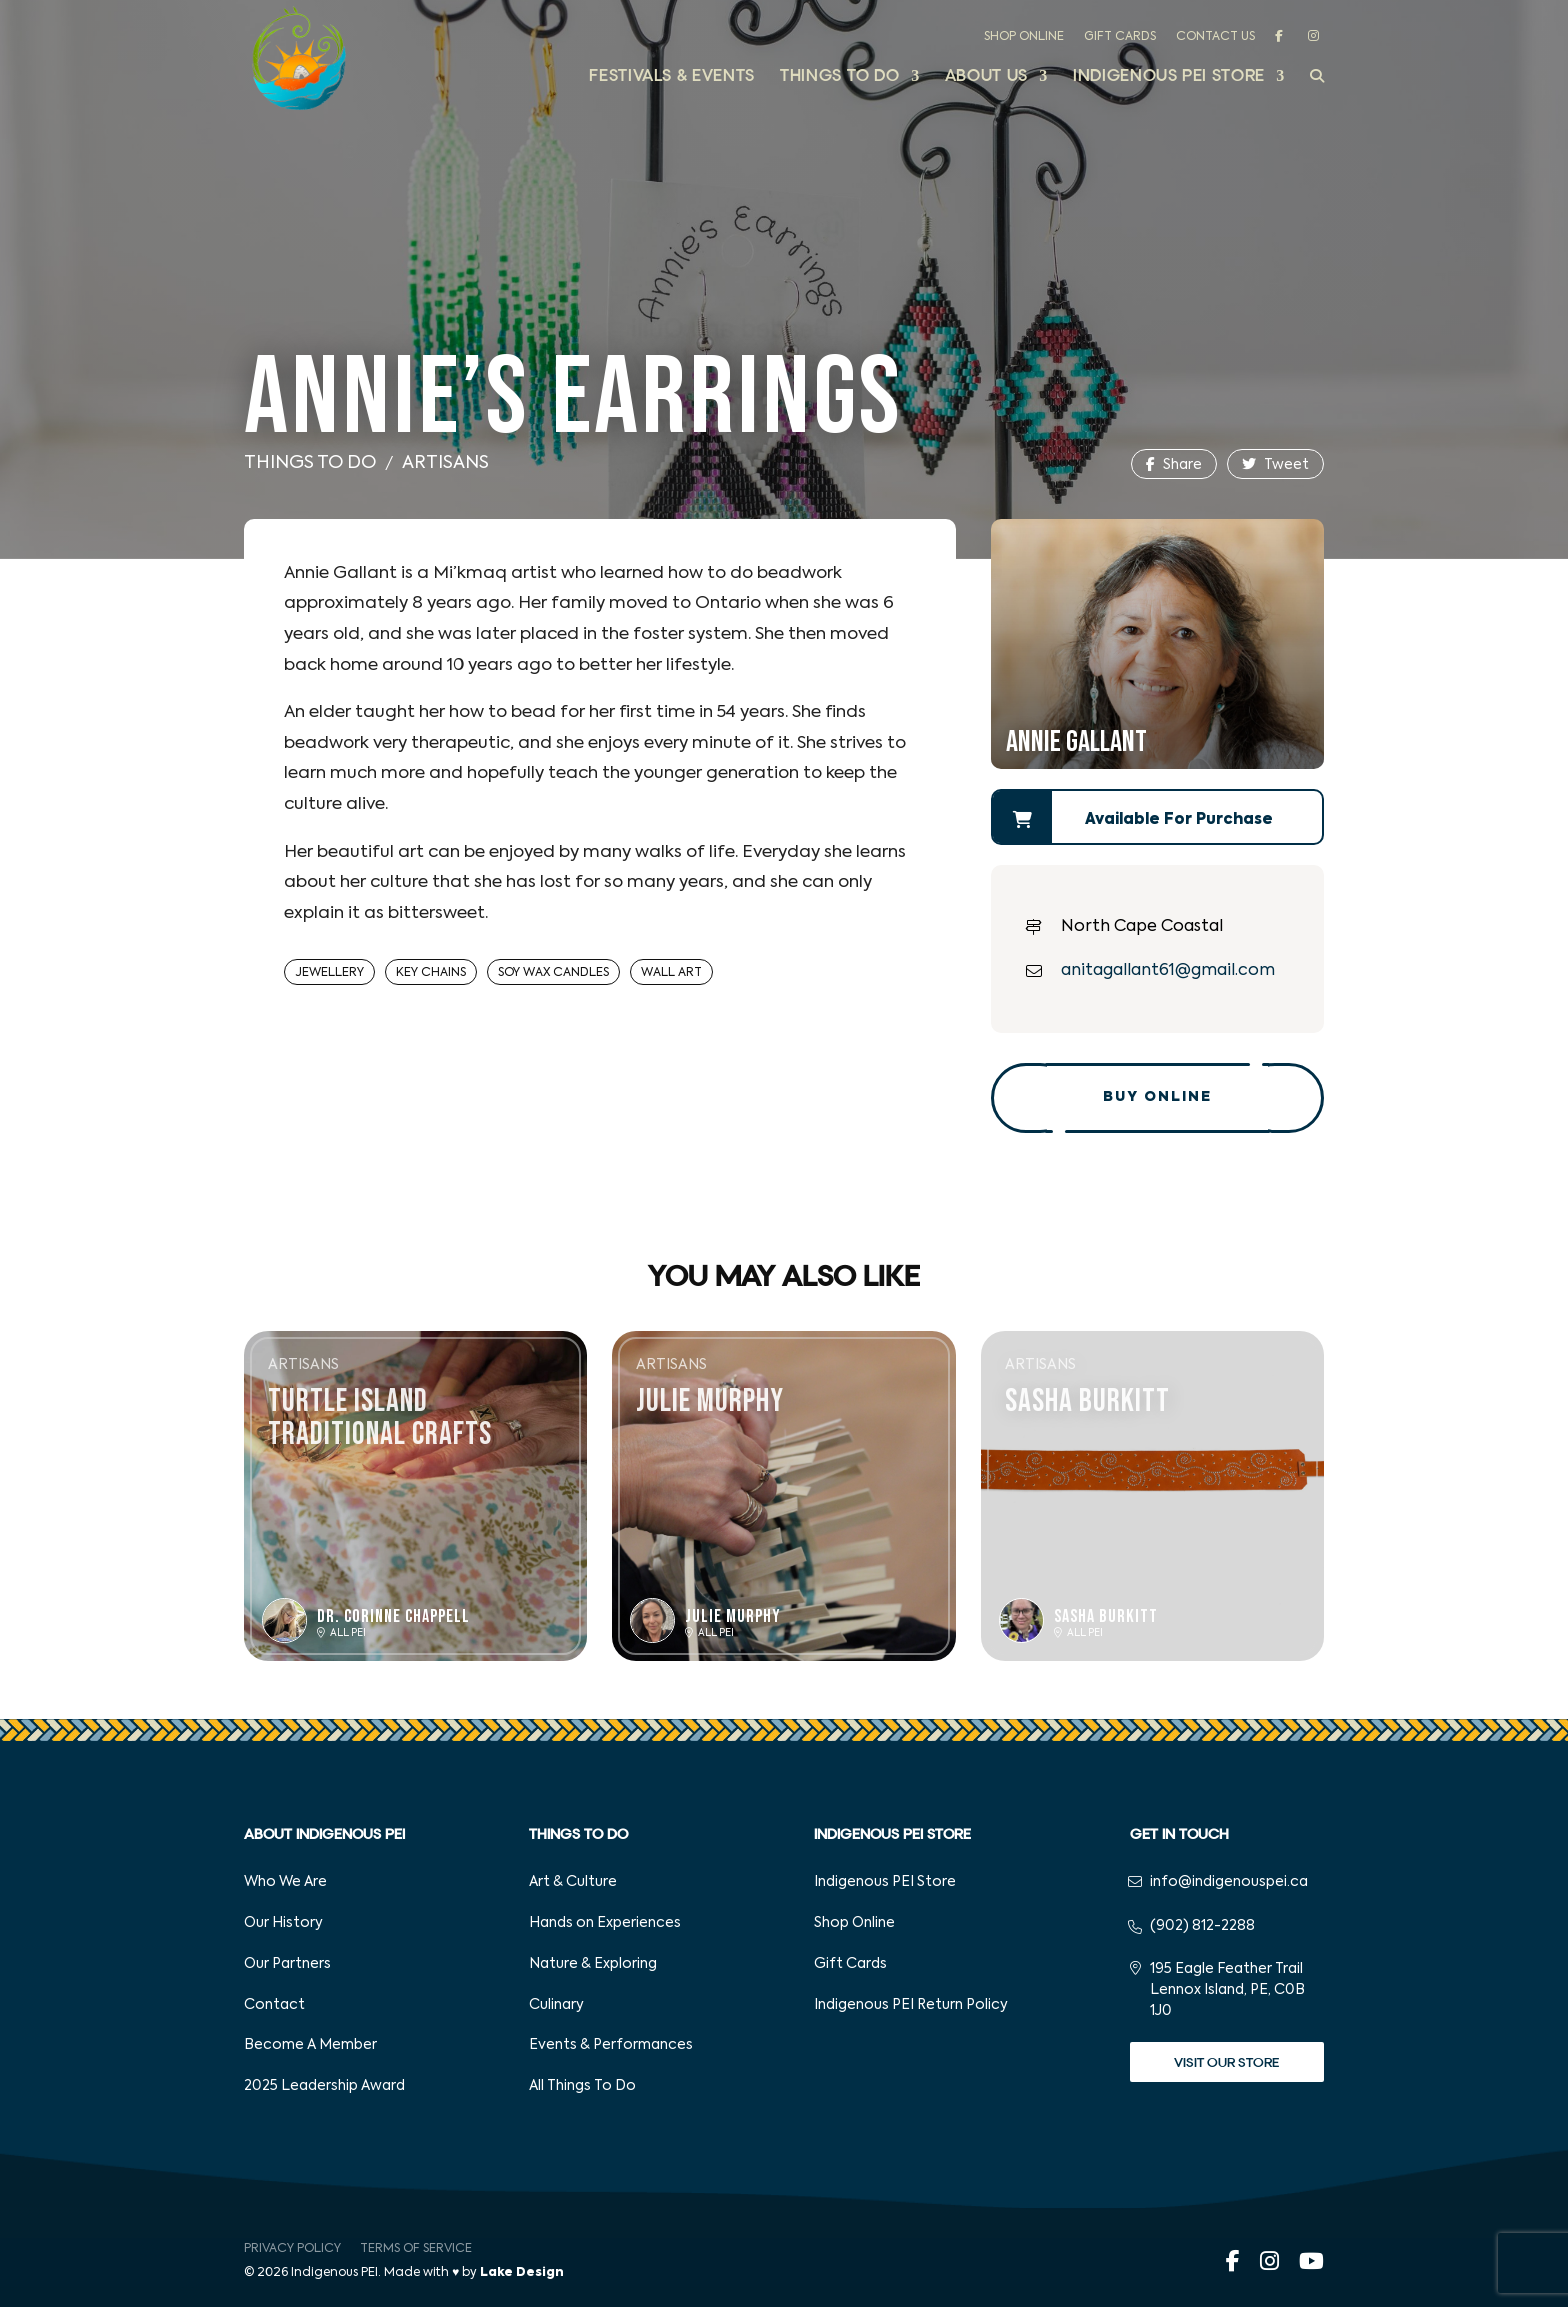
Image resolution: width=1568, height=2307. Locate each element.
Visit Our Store (1226, 2062)
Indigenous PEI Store (1169, 77)
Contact (274, 2005)
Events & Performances (611, 2045)
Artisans (445, 463)
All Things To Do (582, 2086)
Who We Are (285, 1882)
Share (1174, 464)
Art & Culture (573, 1882)
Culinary (556, 2005)
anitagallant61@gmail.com (1168, 971)
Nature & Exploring (593, 1964)
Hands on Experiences (605, 1923)
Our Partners (287, 1964)
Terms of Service (416, 2249)
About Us (986, 77)
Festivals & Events (672, 77)
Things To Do (310, 463)
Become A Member (310, 2045)
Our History (283, 1923)
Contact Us (1215, 37)
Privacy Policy (292, 2249)
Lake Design (522, 2273)
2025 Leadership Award (324, 2086)
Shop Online (1024, 37)
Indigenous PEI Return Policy (911, 2005)
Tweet (1275, 464)
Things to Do (840, 77)
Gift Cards (1120, 37)
